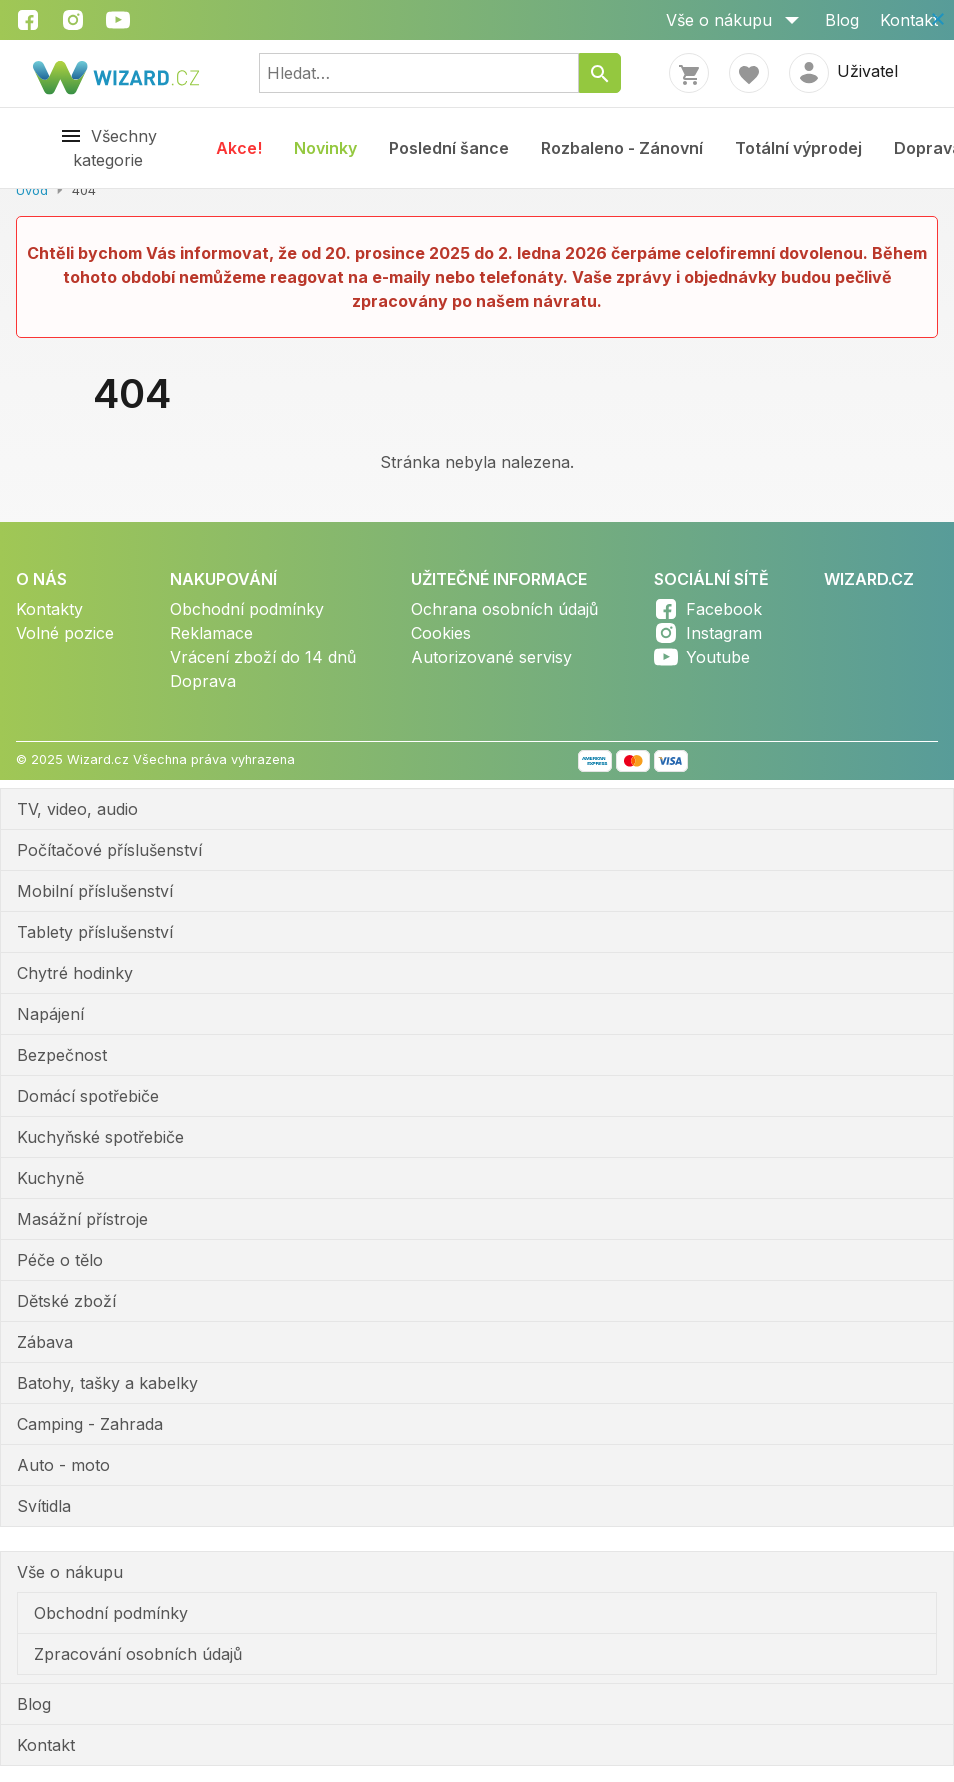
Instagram (724, 633)
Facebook (724, 609)
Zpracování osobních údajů (138, 1654)
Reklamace (211, 633)
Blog (842, 20)
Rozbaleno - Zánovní (622, 148)
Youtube (718, 657)
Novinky (325, 148)
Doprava (203, 681)
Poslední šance (449, 148)
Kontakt (909, 20)
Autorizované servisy (491, 657)
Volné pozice (65, 633)
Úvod (32, 190)
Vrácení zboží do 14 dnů (263, 657)
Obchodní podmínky (247, 609)
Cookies (441, 633)
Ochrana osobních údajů (504, 609)
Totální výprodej (798, 148)
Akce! (239, 148)
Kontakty (49, 609)
